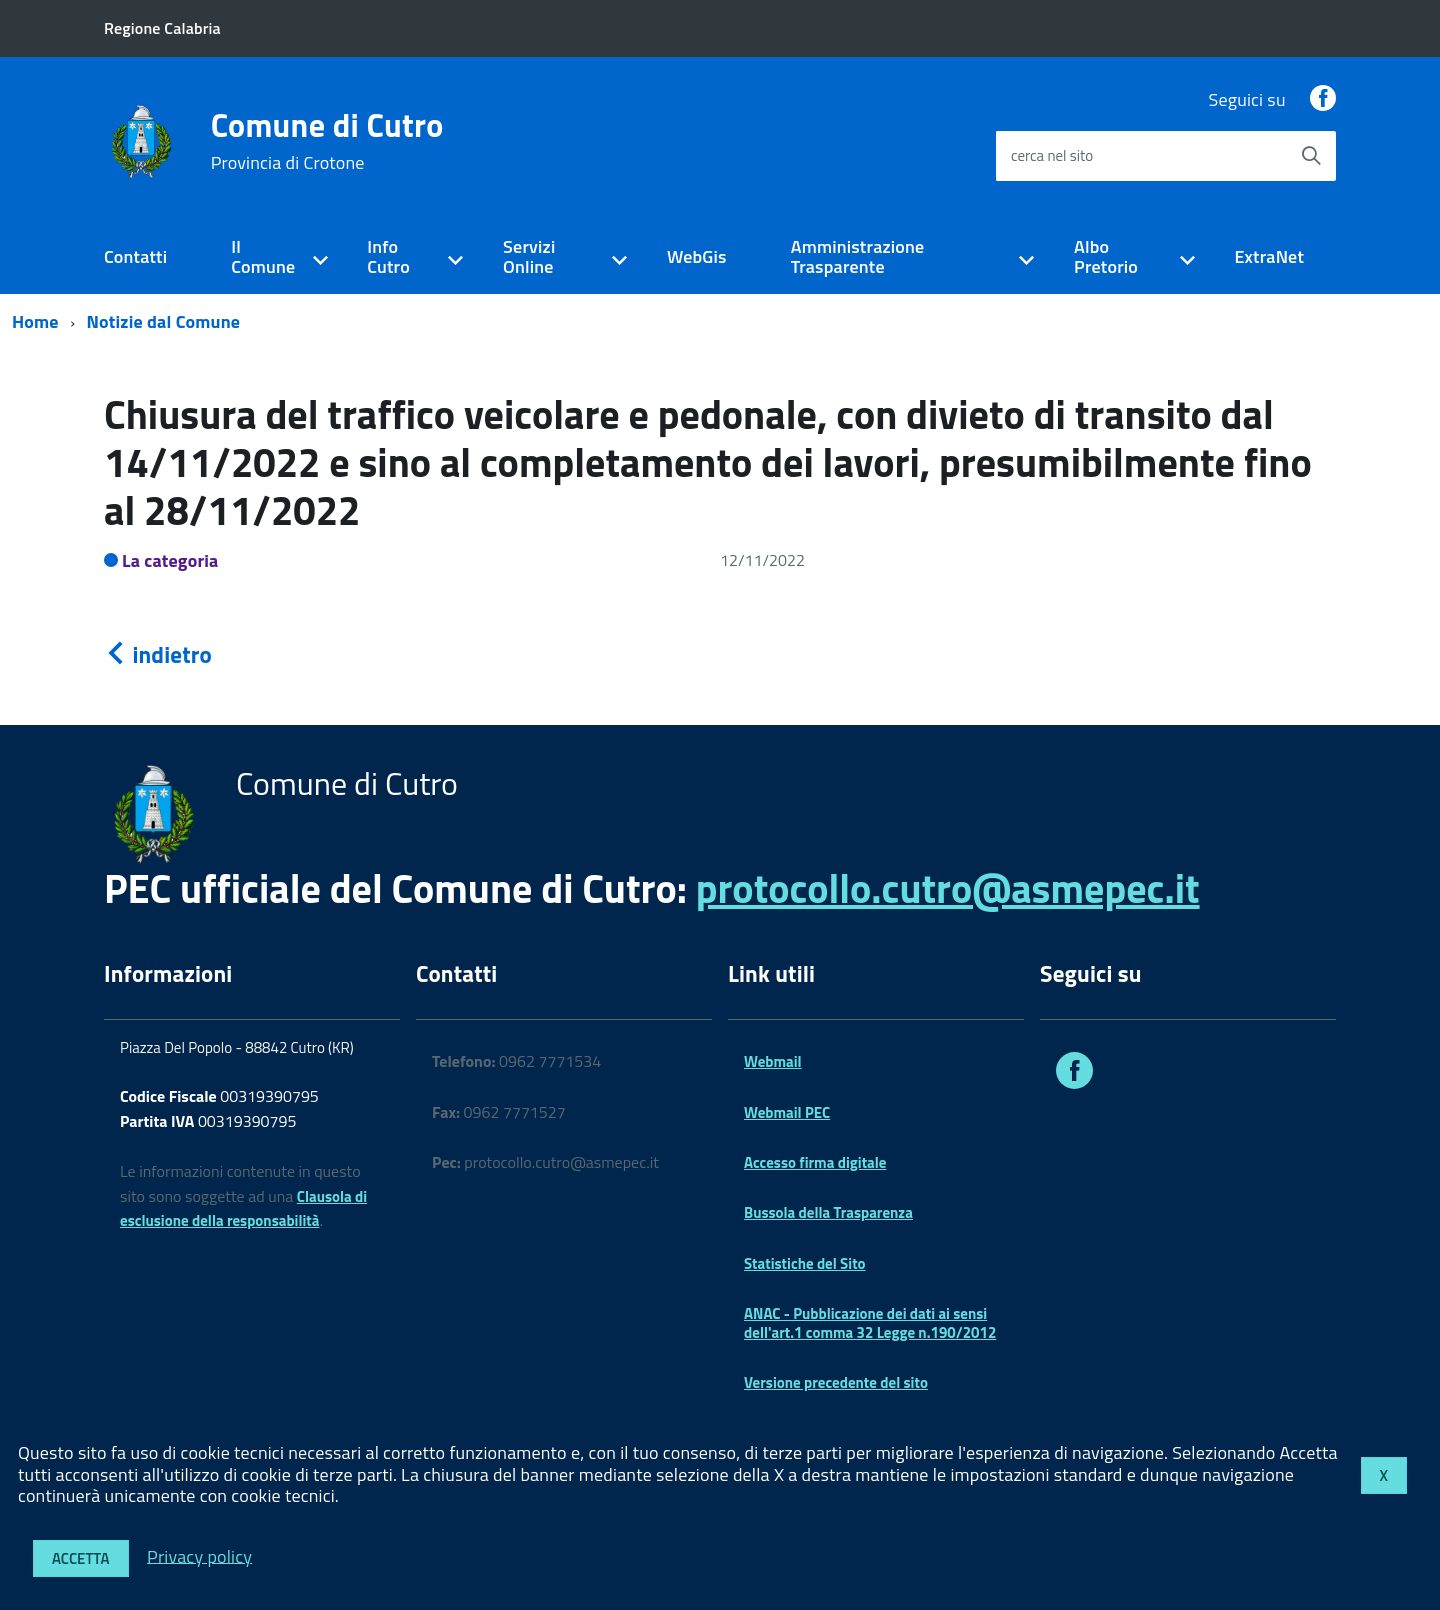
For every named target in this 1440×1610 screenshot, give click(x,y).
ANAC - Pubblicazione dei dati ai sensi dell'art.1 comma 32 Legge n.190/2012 (870, 1322)
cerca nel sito (1052, 155)
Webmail (773, 1061)
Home (35, 321)
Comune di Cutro (327, 141)
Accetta (81, 1558)
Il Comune (263, 257)
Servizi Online (529, 257)
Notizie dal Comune (164, 321)
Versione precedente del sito (836, 1382)
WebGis (697, 256)
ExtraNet (1269, 256)
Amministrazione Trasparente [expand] (858, 257)
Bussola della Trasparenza (828, 1212)
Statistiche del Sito (805, 1263)
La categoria (170, 560)
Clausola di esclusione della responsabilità (243, 1209)
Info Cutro (388, 257)
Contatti (135, 256)
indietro (158, 654)
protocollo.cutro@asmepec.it (948, 888)
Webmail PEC (787, 1112)
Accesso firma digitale (815, 1162)
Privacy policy (199, 1555)
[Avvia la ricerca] (1311, 156)
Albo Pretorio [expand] (1106, 257)
